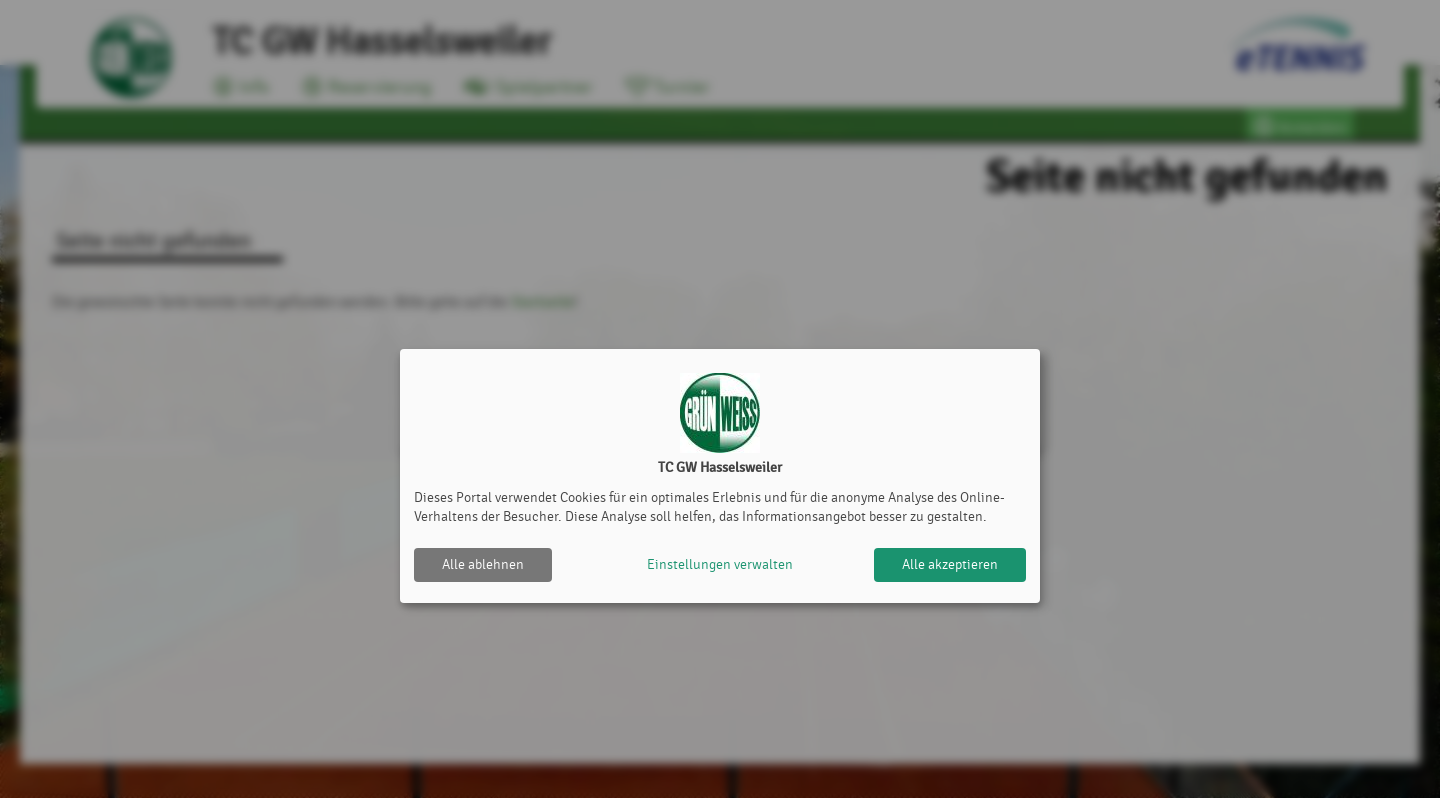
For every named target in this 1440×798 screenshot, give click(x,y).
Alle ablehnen (483, 564)
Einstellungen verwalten (720, 564)
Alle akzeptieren (950, 564)
